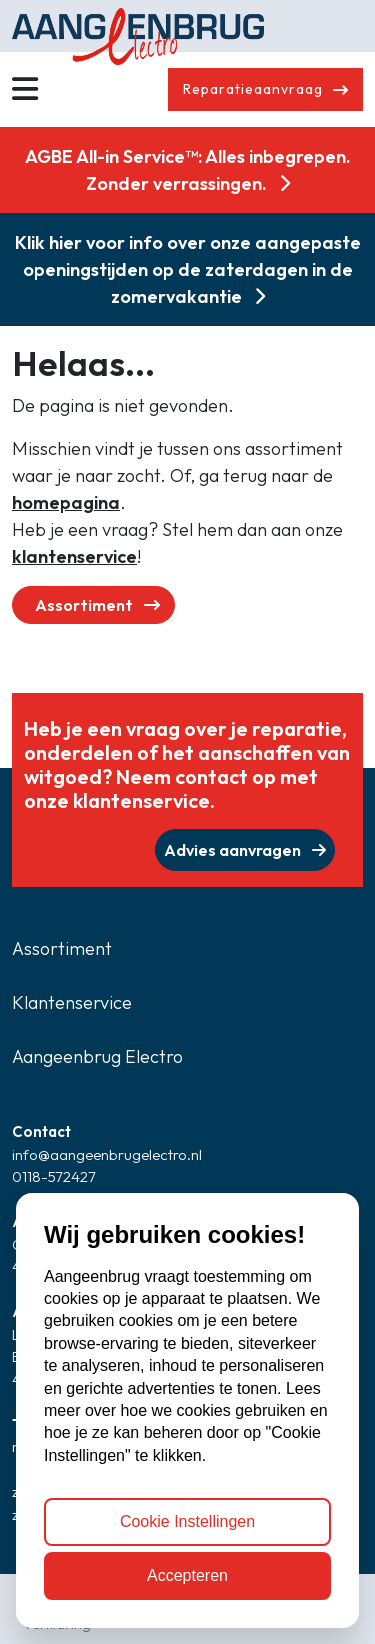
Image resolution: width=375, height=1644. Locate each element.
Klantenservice (72, 1002)
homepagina (66, 502)
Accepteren (187, 1575)
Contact (41, 1131)
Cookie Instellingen (187, 1521)
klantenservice (74, 556)
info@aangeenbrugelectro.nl (107, 1154)
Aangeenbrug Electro (97, 1056)
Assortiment (97, 605)
